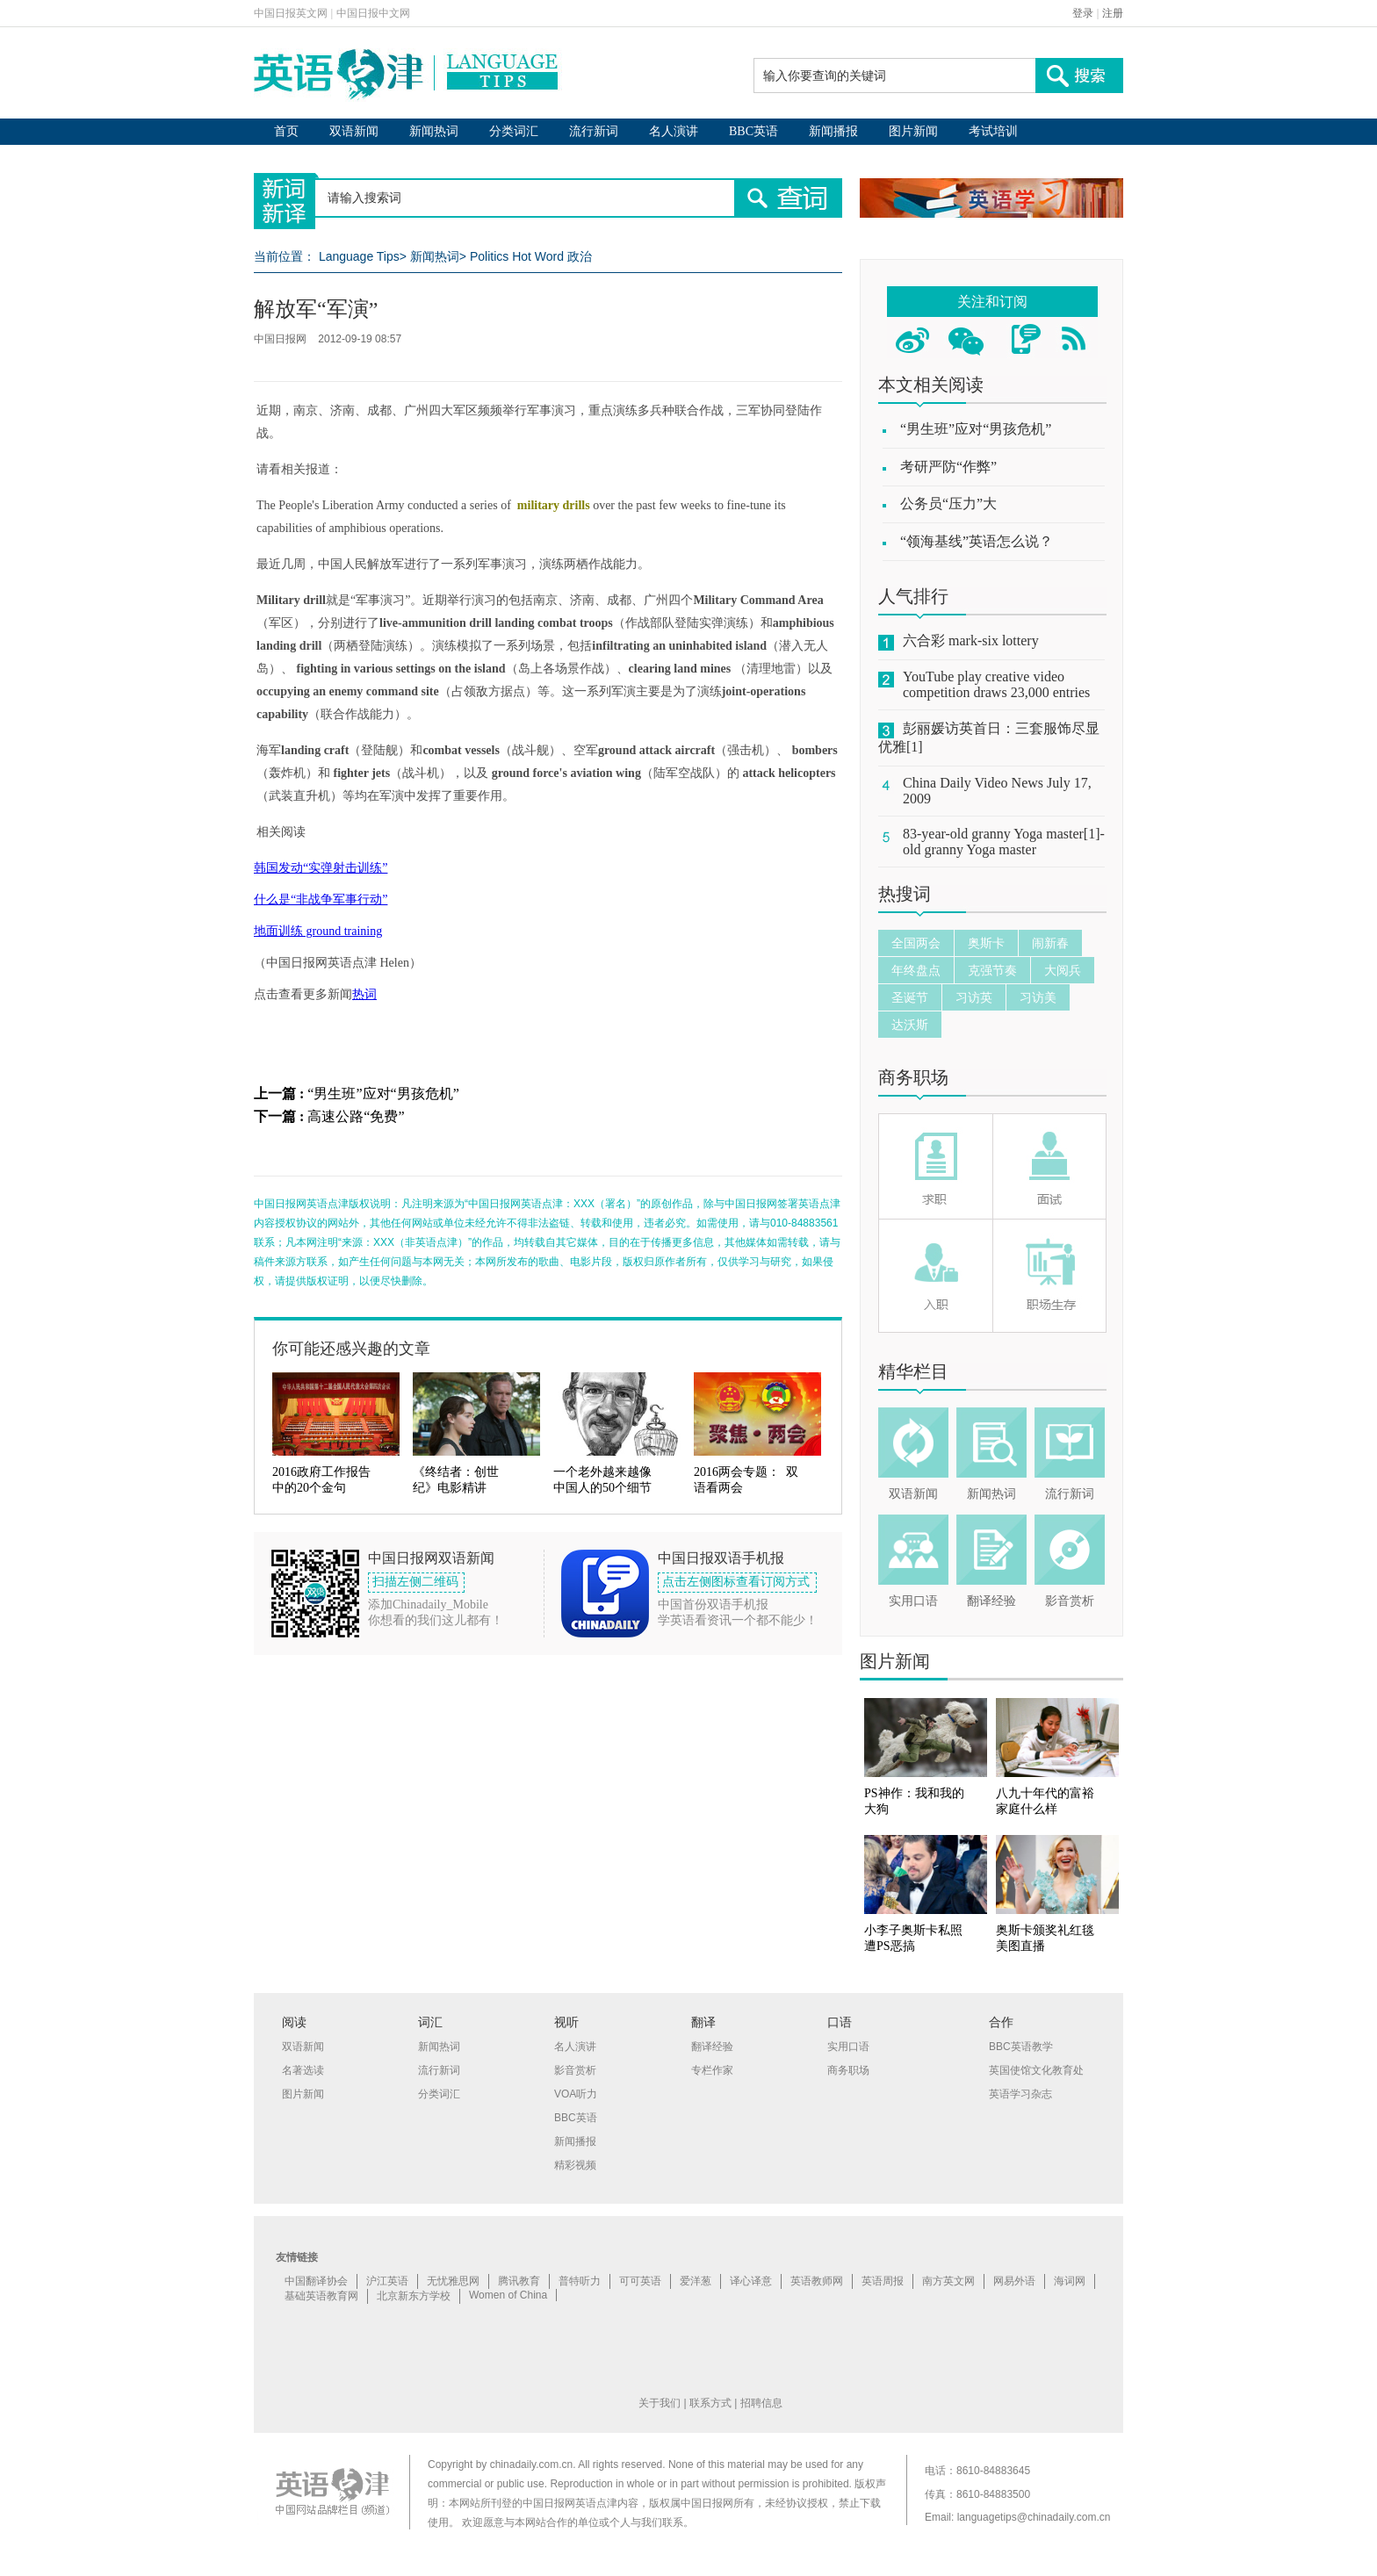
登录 (1082, 13)
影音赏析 (1069, 1601)
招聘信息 (761, 2403)
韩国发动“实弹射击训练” (320, 867)
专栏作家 (712, 2070)
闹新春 (1050, 943)
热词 (364, 994)
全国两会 (916, 943)
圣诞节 (909, 997)
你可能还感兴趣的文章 (351, 1348)
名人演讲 (673, 131)
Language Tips (359, 256)
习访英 (973, 997)
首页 (286, 131)
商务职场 (913, 1077)
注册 (1112, 13)
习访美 (1038, 997)
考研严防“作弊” (948, 466)
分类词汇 (513, 131)
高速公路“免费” (355, 1116)
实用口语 (913, 1601)
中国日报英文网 (291, 13)
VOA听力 (575, 2094)
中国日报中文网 (373, 13)
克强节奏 (992, 970)
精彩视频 (575, 2165)
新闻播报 (833, 131)
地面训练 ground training (318, 931)
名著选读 (303, 2070)
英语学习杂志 (1020, 2094)
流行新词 (593, 131)
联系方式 (710, 2403)
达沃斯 (909, 1025)
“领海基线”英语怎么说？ (976, 541)
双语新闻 (353, 131)
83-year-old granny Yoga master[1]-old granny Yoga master (1004, 841)
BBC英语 (753, 131)
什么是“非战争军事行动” (320, 899)
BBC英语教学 (1021, 2046)
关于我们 (659, 2403)
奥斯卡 (986, 943)
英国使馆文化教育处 (1036, 2070)
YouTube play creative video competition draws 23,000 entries (996, 684)
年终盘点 (916, 970)
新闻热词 (433, 131)
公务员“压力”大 (948, 503)
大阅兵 (1062, 970)
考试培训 (993, 131)
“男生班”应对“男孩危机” (382, 1093)
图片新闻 (913, 131)
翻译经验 (991, 1601)
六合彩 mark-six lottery (971, 640)
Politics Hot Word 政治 (531, 256)
